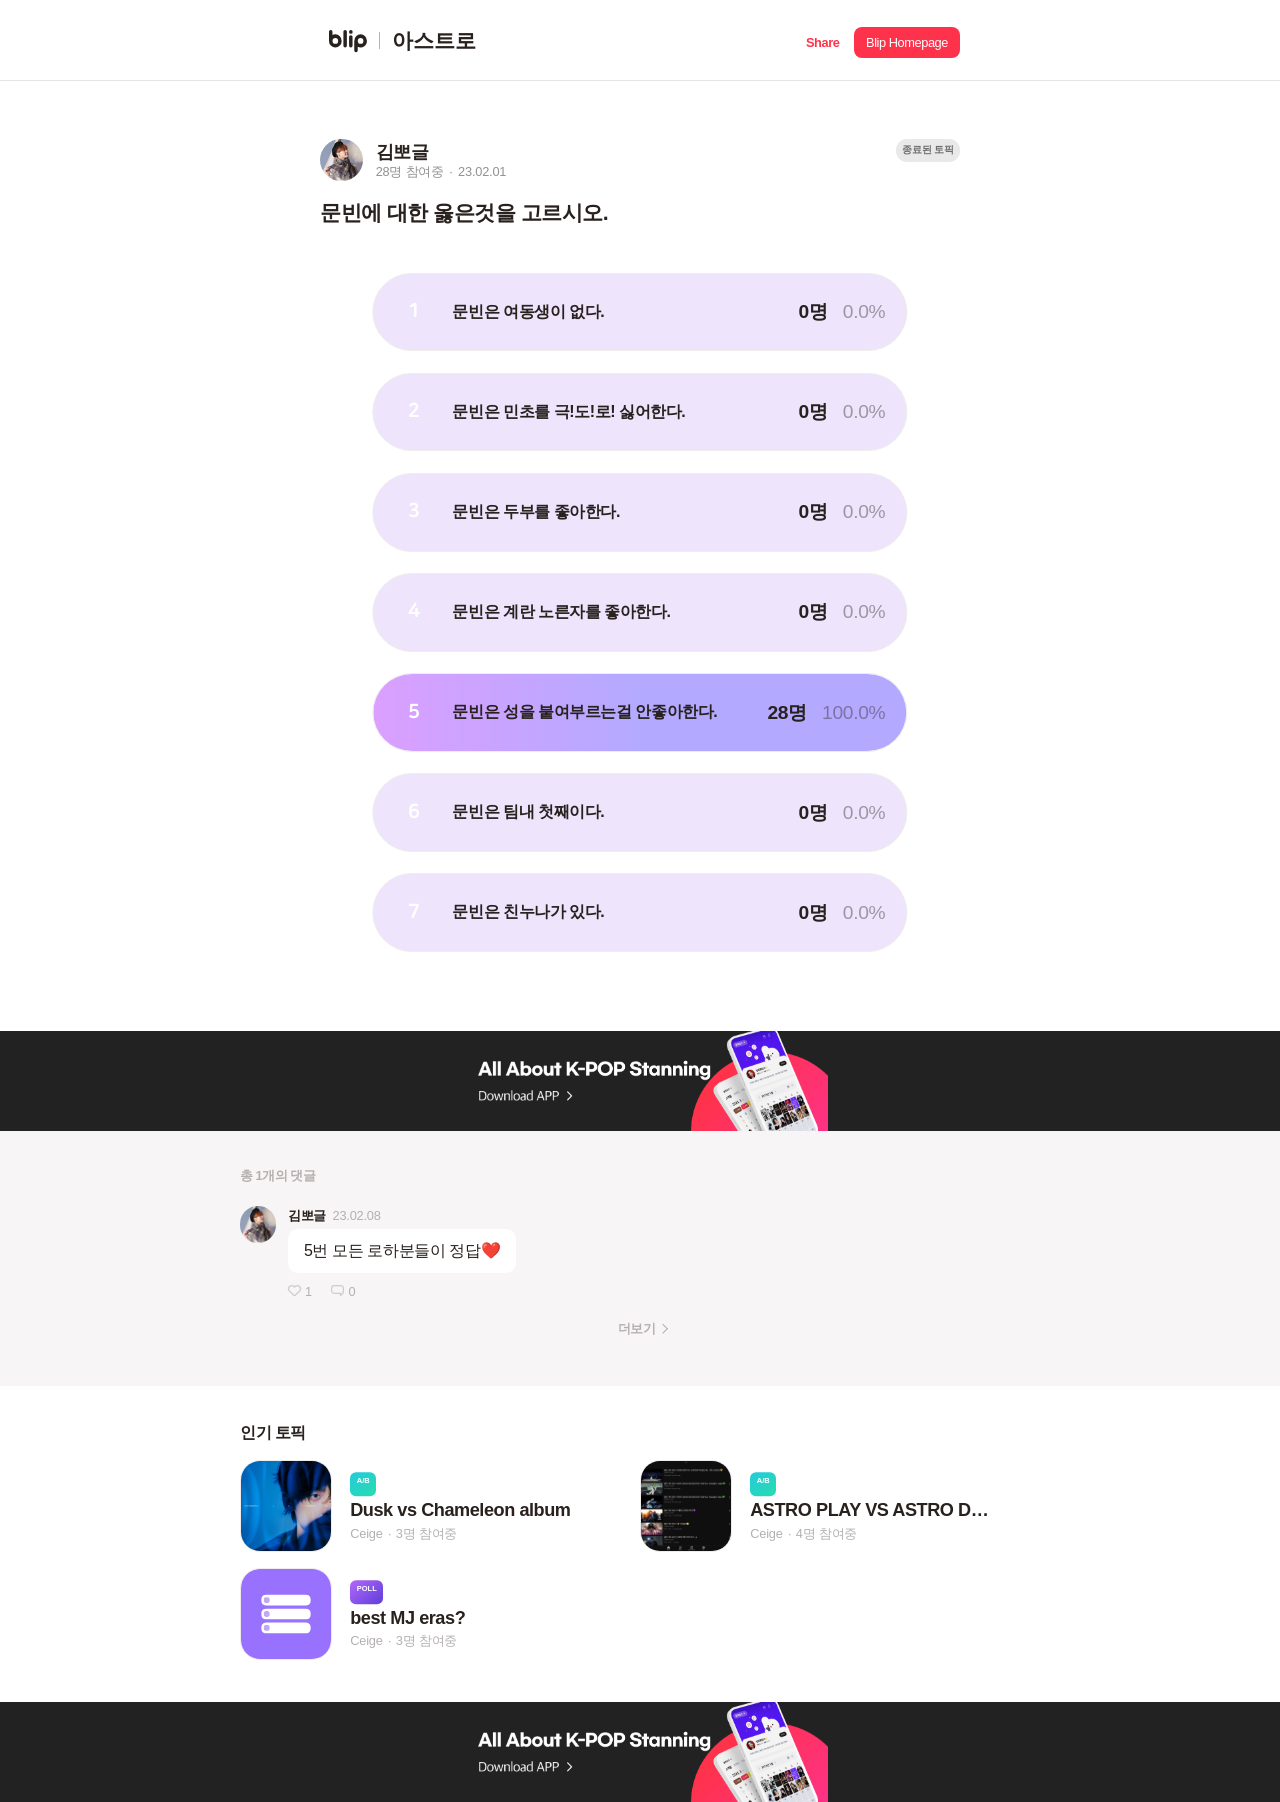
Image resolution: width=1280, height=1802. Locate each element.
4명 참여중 (826, 1533)
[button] (822, 40)
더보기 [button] (636, 1328)
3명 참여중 (426, 1533)
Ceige (366, 1533)
